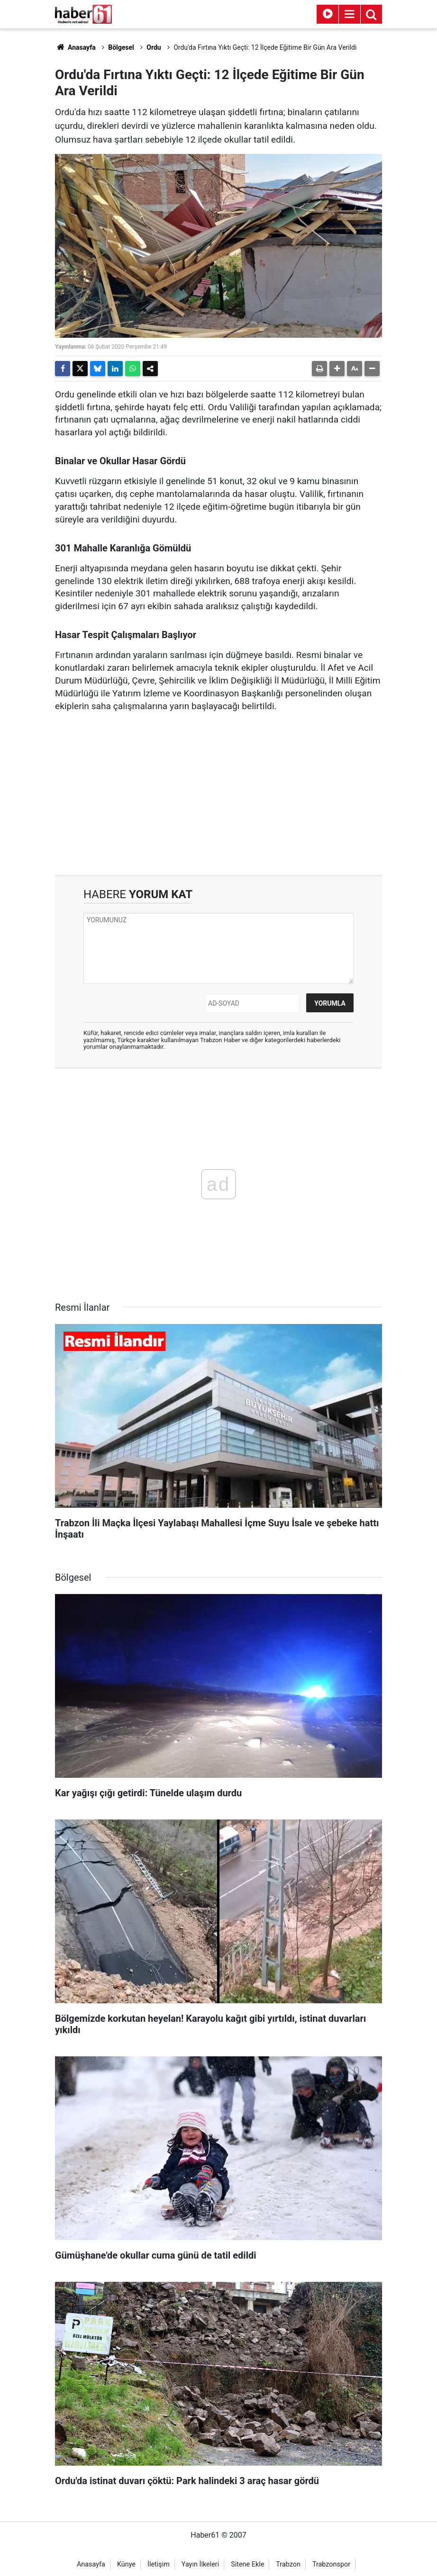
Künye (126, 2564)
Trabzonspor (331, 2564)
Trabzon (288, 2564)
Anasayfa (75, 47)
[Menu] (349, 14)
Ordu (153, 47)
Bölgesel (121, 47)
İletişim (158, 2564)
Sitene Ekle (247, 2564)
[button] (337, 368)
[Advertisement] (218, 794)
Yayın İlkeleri (200, 2564)
